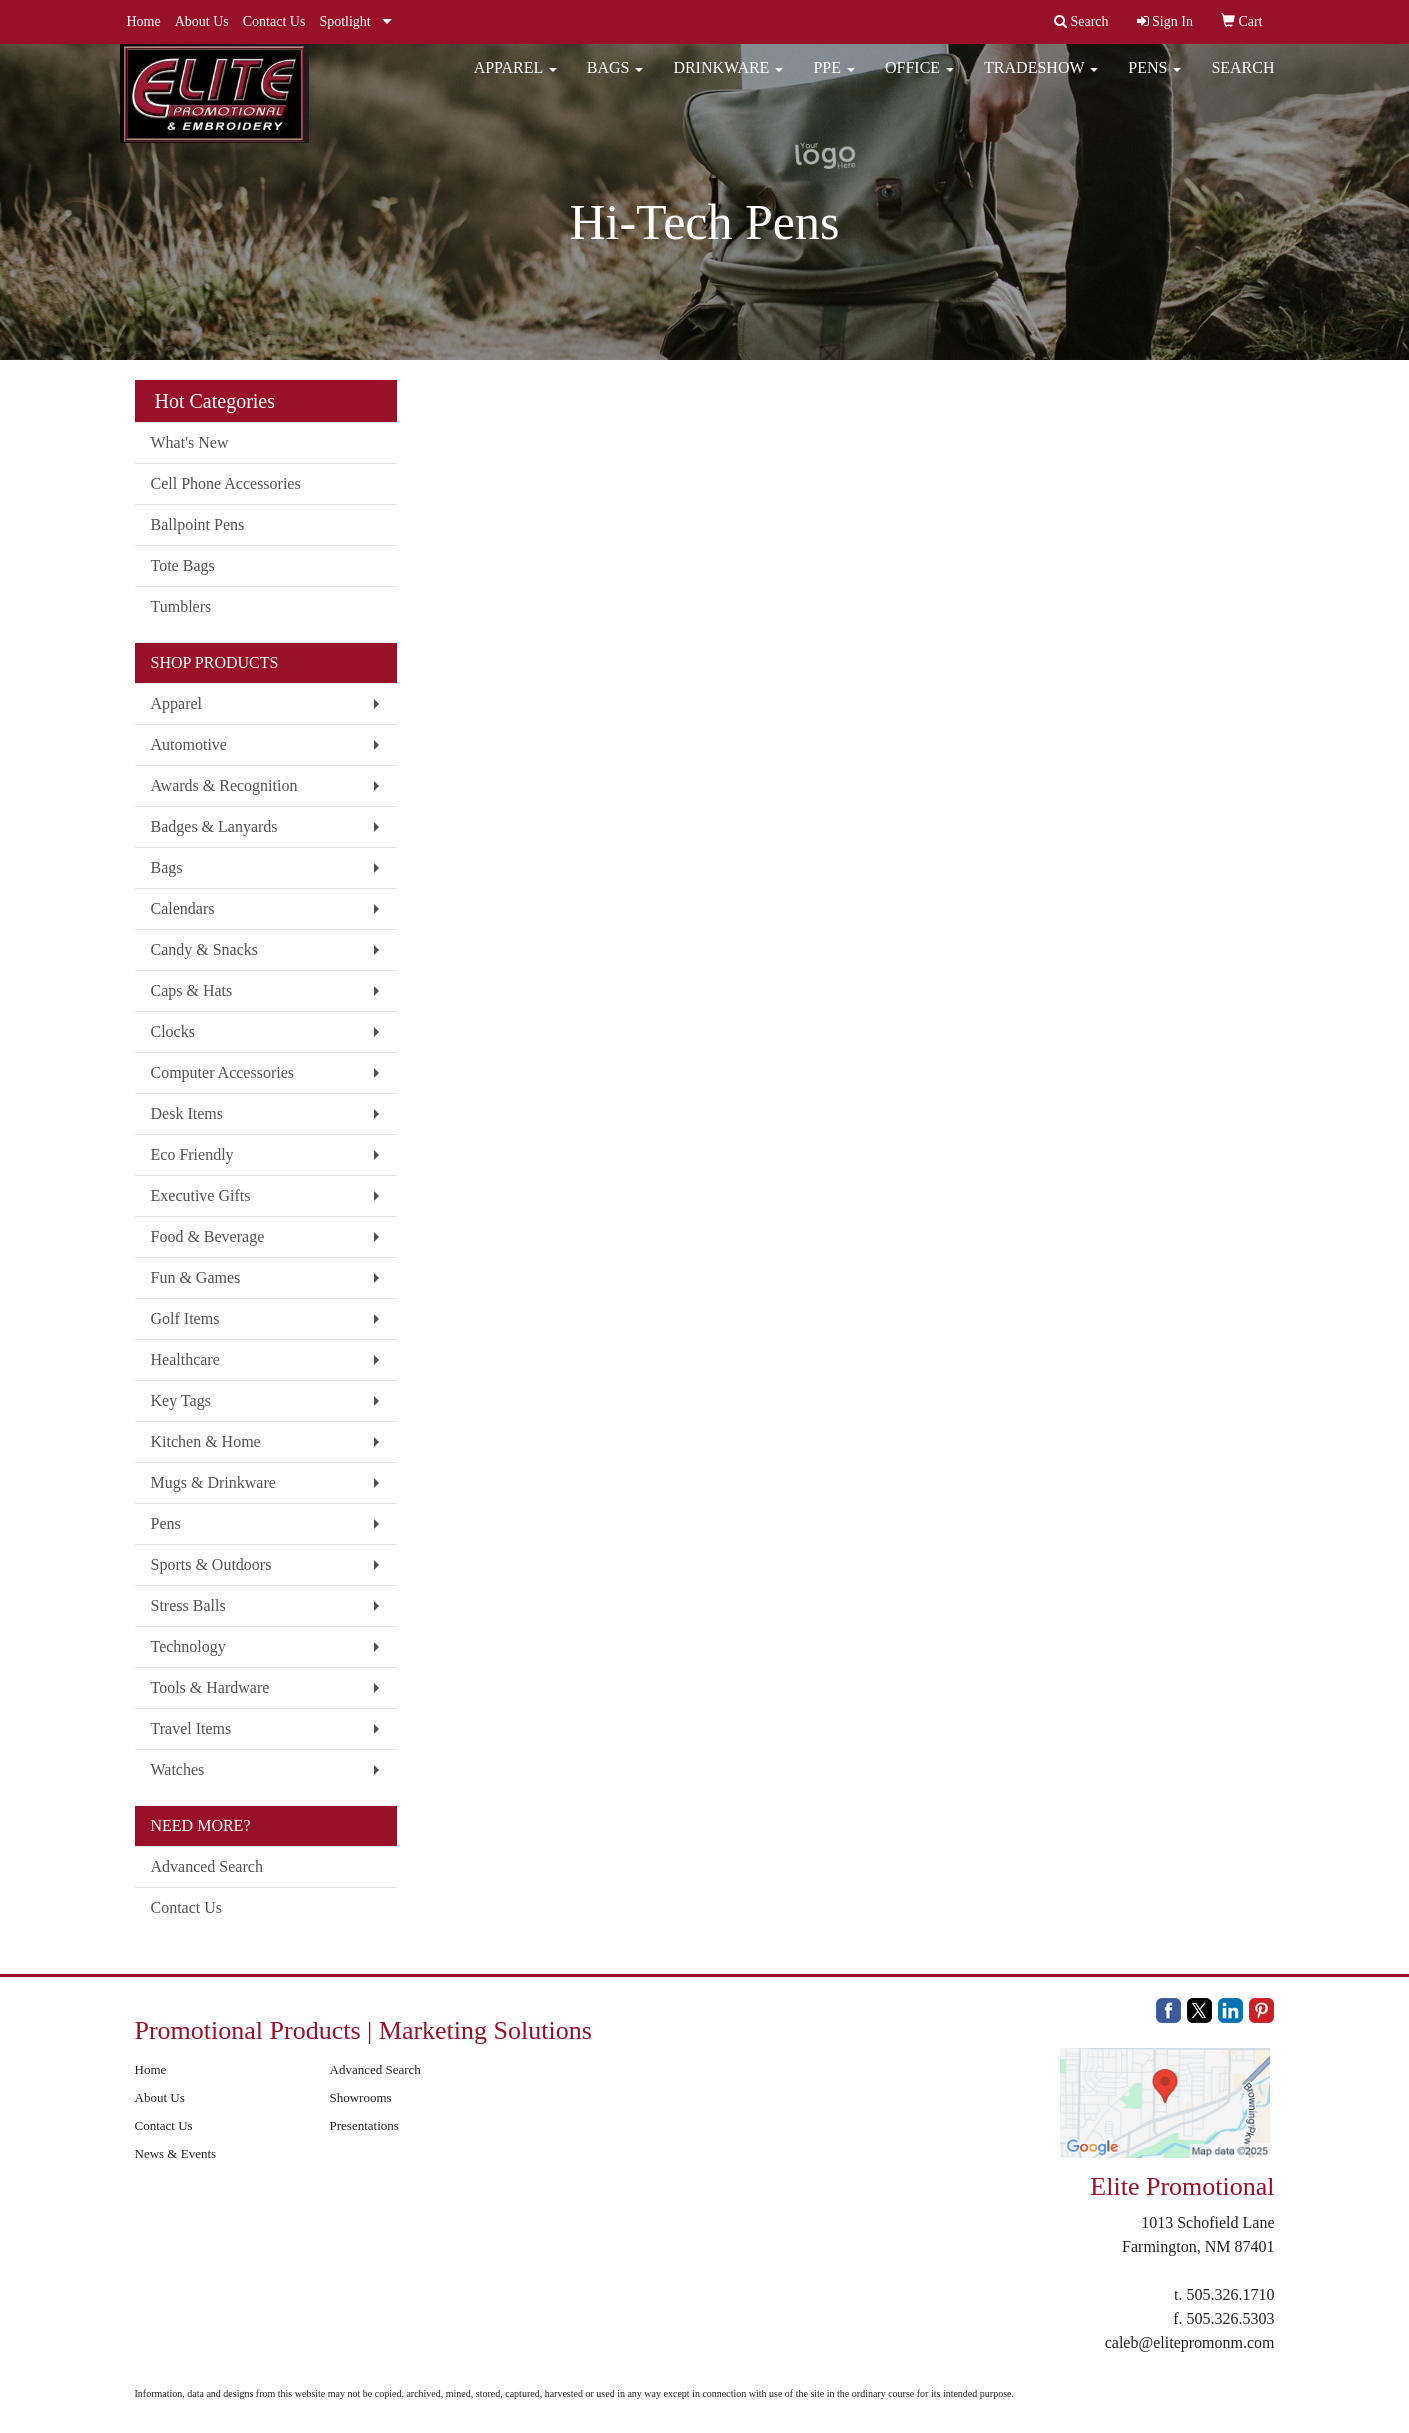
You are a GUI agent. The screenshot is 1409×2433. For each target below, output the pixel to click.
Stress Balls (188, 1605)
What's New (190, 442)
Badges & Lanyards (214, 826)
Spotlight (344, 21)
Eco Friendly (192, 1154)
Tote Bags (183, 565)
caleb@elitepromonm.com (1190, 2342)
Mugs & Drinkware (213, 1482)
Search (1242, 79)
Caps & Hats (192, 990)
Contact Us (274, 21)
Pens (1154, 79)
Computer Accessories (223, 1072)
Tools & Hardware (210, 1687)
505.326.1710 (1231, 2294)
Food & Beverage (208, 1236)
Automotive (189, 744)
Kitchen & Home (206, 1441)
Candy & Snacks (205, 949)
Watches (178, 1769)
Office (919, 79)
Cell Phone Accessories (226, 483)
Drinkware (728, 79)
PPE (834, 79)
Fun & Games (196, 1277)
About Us (202, 21)
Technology (188, 1646)
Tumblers (181, 606)
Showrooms (361, 2097)
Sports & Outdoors (211, 1564)
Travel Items (191, 1728)
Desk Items (187, 1113)
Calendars (183, 908)
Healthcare (185, 1359)
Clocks (173, 1031)
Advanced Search (207, 1866)
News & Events (176, 2153)
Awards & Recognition (224, 785)
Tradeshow (1041, 79)
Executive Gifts (201, 1195)
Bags (615, 79)
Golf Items (185, 1318)
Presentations (364, 2125)
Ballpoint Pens (198, 524)
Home (144, 21)
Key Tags (181, 1400)
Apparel (515, 79)
